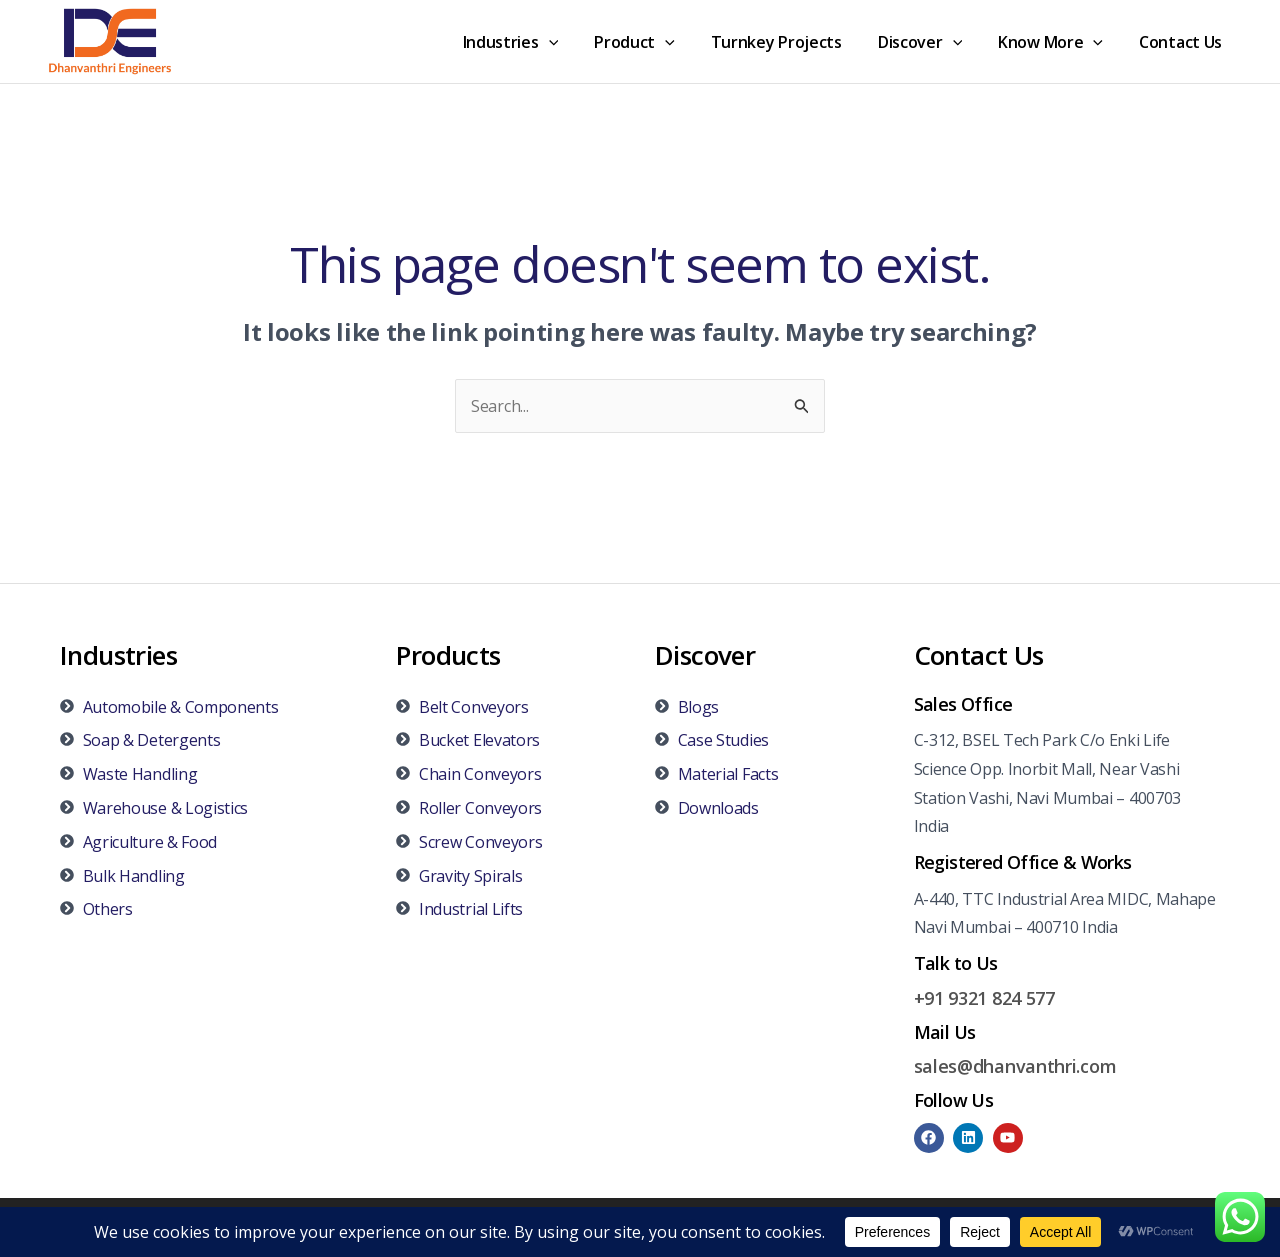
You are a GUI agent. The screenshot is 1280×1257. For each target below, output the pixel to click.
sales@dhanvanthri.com (1015, 1066)
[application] (571, 42)
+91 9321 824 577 (984, 998)
